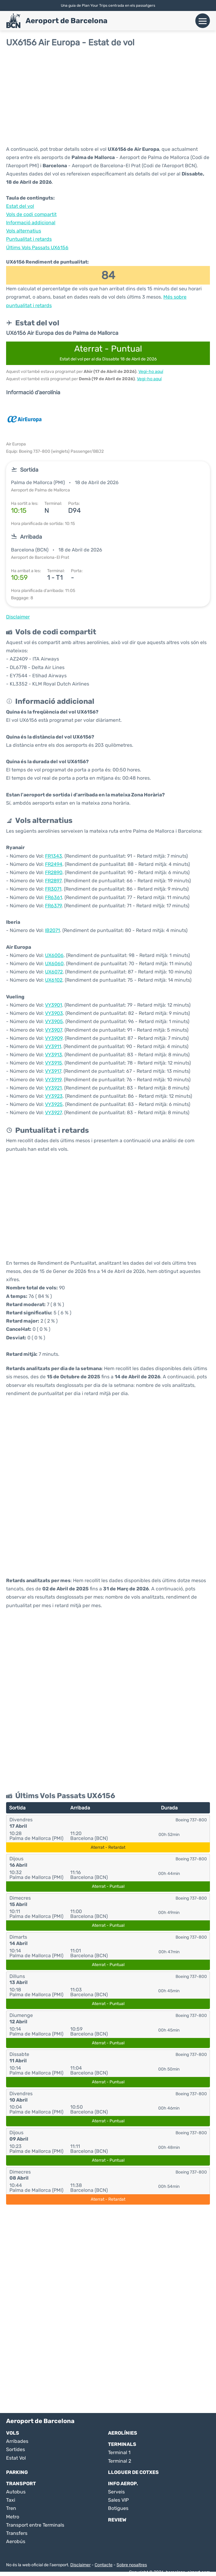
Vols (12, 2433)
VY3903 (54, 1013)
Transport (21, 2483)
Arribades (17, 2441)
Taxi (10, 2500)
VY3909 (53, 1038)
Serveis (116, 2492)
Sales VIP (118, 2500)
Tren (11, 2508)
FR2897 (53, 881)
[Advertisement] (108, 96)
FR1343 (53, 856)
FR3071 (53, 889)
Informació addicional (30, 222)
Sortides (15, 2449)
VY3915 (53, 1063)
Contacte (104, 2564)
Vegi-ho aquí (150, 371)
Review (117, 2520)
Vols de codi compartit (31, 214)
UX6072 (54, 972)
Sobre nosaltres (132, 2564)
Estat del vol (20, 206)
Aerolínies (122, 2433)
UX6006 (54, 955)
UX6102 (53, 980)
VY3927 (53, 1112)
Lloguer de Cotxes (133, 2472)
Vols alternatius (23, 231)
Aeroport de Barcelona (66, 20)
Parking (17, 2472)
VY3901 (53, 1005)
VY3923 (54, 1096)
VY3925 (54, 1104)
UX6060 (54, 963)
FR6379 (53, 906)
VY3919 (53, 1079)
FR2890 (53, 872)
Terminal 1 (119, 2452)
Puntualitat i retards (29, 239)
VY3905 (54, 1021)
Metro (12, 2517)
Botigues (118, 2508)
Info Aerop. (123, 2483)
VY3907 (53, 1030)
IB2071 (52, 930)
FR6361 (53, 897)
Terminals (122, 2444)
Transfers (16, 2533)
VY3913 (53, 1055)
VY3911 (53, 1046)
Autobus (16, 2492)
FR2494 (53, 864)
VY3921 (53, 1088)
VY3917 (53, 1071)
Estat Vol (16, 2458)
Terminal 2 (119, 2461)
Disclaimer (80, 2564)
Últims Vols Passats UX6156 (37, 247)
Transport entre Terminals (35, 2525)
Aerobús (15, 2541)
